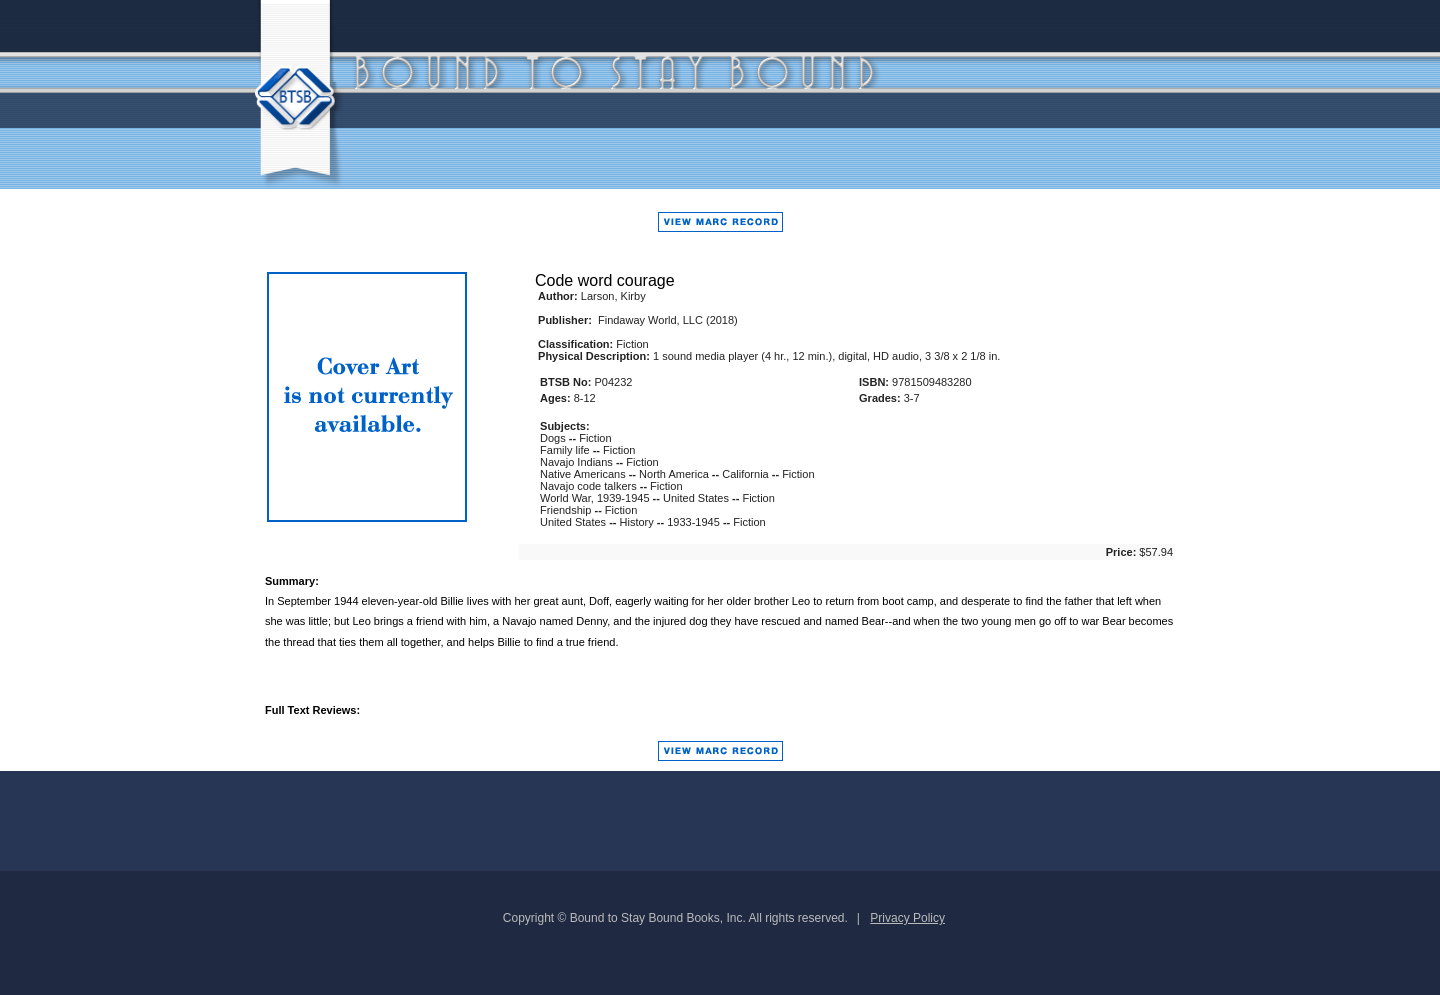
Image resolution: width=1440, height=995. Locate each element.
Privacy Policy (907, 918)
